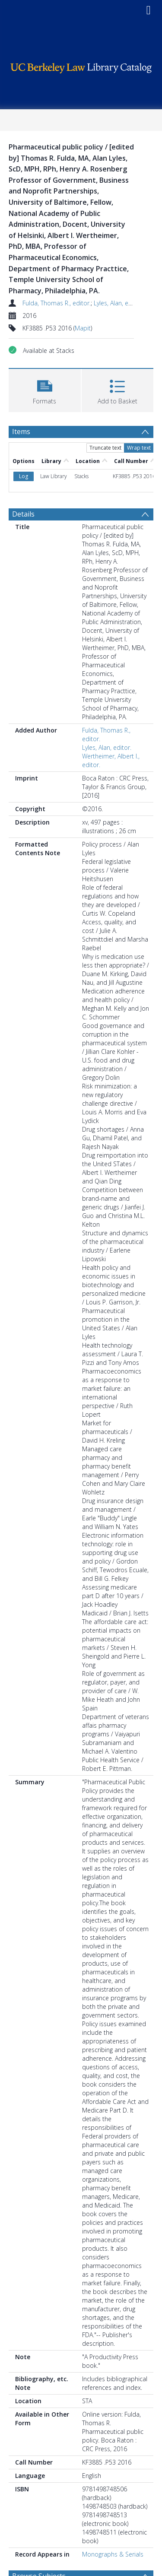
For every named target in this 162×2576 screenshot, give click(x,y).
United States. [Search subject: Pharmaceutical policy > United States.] (107, 2534)
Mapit (83, 328)
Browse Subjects (39, 2519)
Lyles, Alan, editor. (118, 303)
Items (21, 431)
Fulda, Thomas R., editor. (56, 303)
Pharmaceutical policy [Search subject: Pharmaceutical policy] (49, 2534)
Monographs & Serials (112, 2498)
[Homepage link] (81, 66)
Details (23, 457)
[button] (45, 389)
